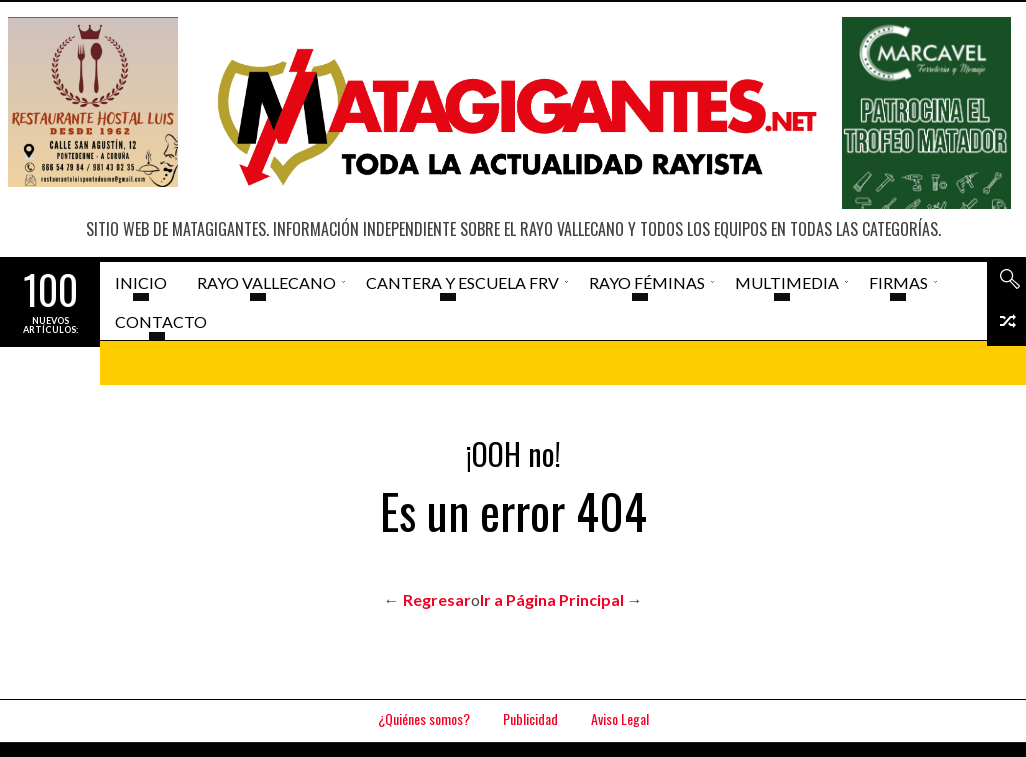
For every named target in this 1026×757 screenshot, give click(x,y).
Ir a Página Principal (552, 599)
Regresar (437, 599)
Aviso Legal (620, 718)
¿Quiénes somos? (424, 718)
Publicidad (530, 718)
